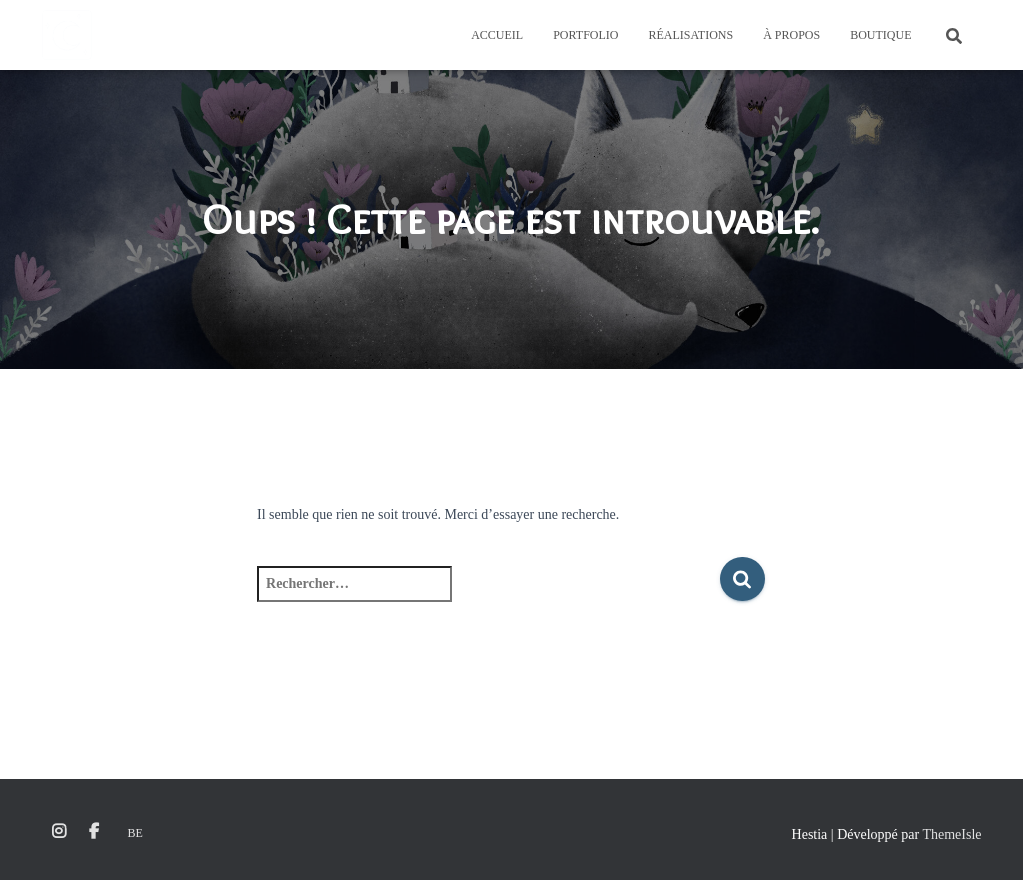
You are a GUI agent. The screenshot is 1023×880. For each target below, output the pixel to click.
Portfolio (585, 35)
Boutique (880, 35)
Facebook (94, 832)
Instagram (59, 832)
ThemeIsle (951, 834)
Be (135, 833)
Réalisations (690, 35)
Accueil (497, 35)
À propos (791, 35)
